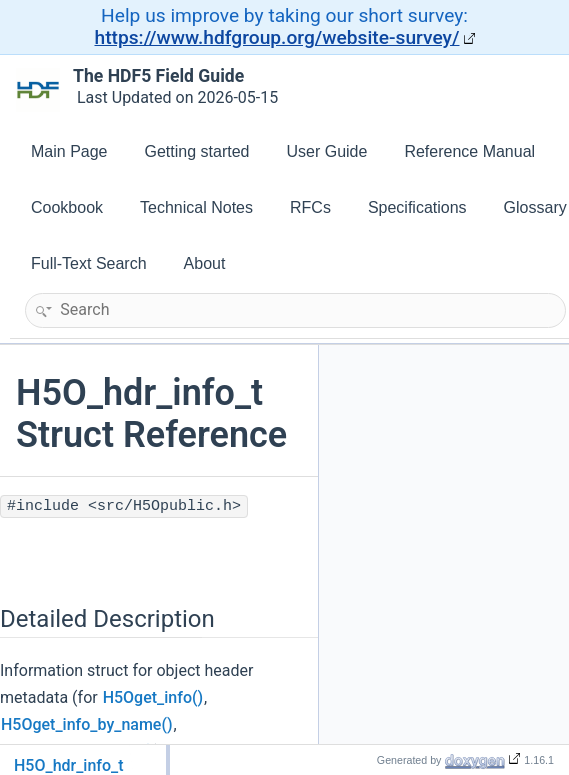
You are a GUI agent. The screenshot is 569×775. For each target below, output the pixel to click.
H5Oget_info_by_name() (87, 724)
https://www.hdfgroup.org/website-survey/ (277, 37)
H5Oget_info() (153, 697)
